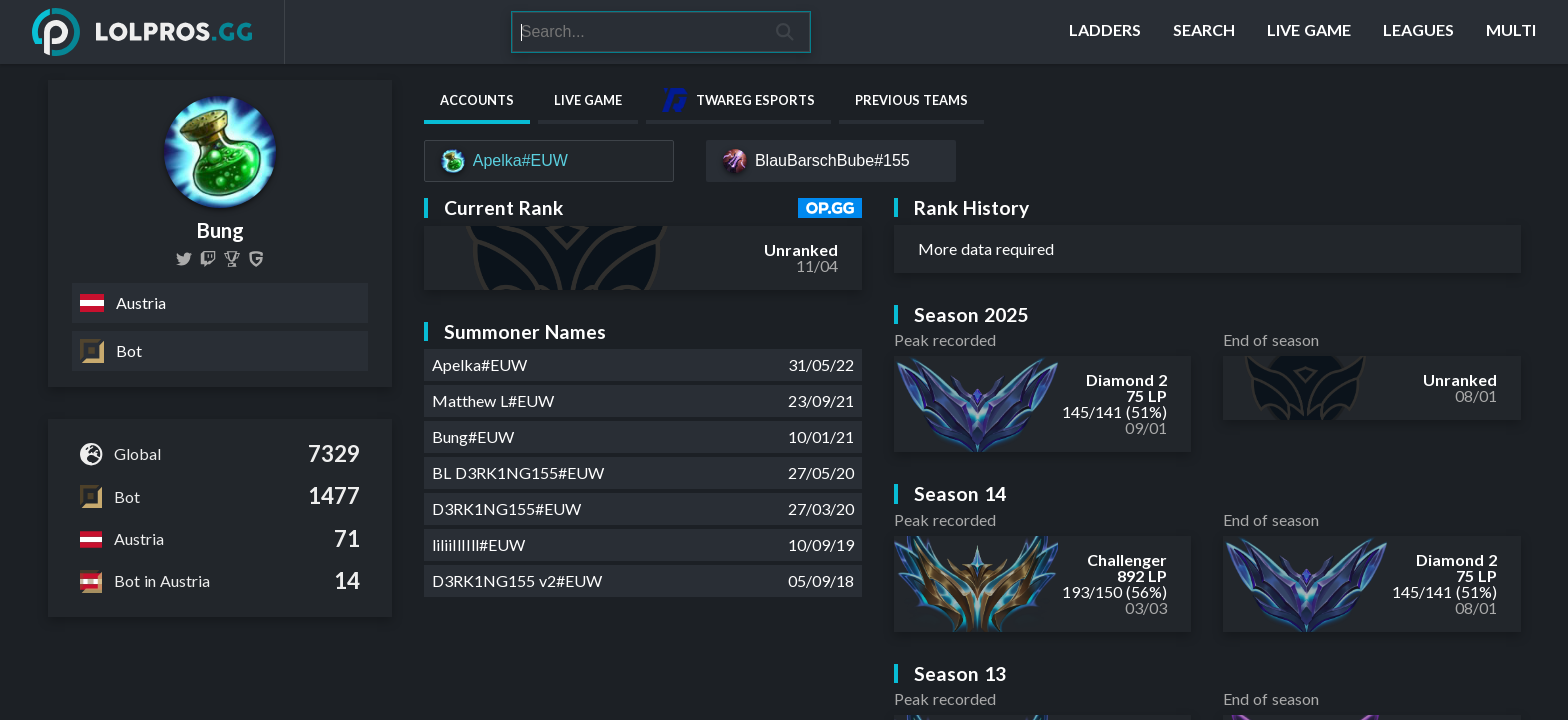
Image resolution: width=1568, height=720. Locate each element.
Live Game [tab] (588, 100)
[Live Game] (1309, 32)
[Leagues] (1418, 32)
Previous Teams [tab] (911, 100)
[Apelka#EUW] (549, 161)
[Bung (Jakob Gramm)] (232, 259)
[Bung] (256, 259)
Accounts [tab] (477, 100)
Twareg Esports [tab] (738, 100)
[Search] (636, 32)
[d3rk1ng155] (208, 259)
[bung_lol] (184, 259)
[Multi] (1511, 32)
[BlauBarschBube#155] (831, 161)
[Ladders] (1105, 32)
